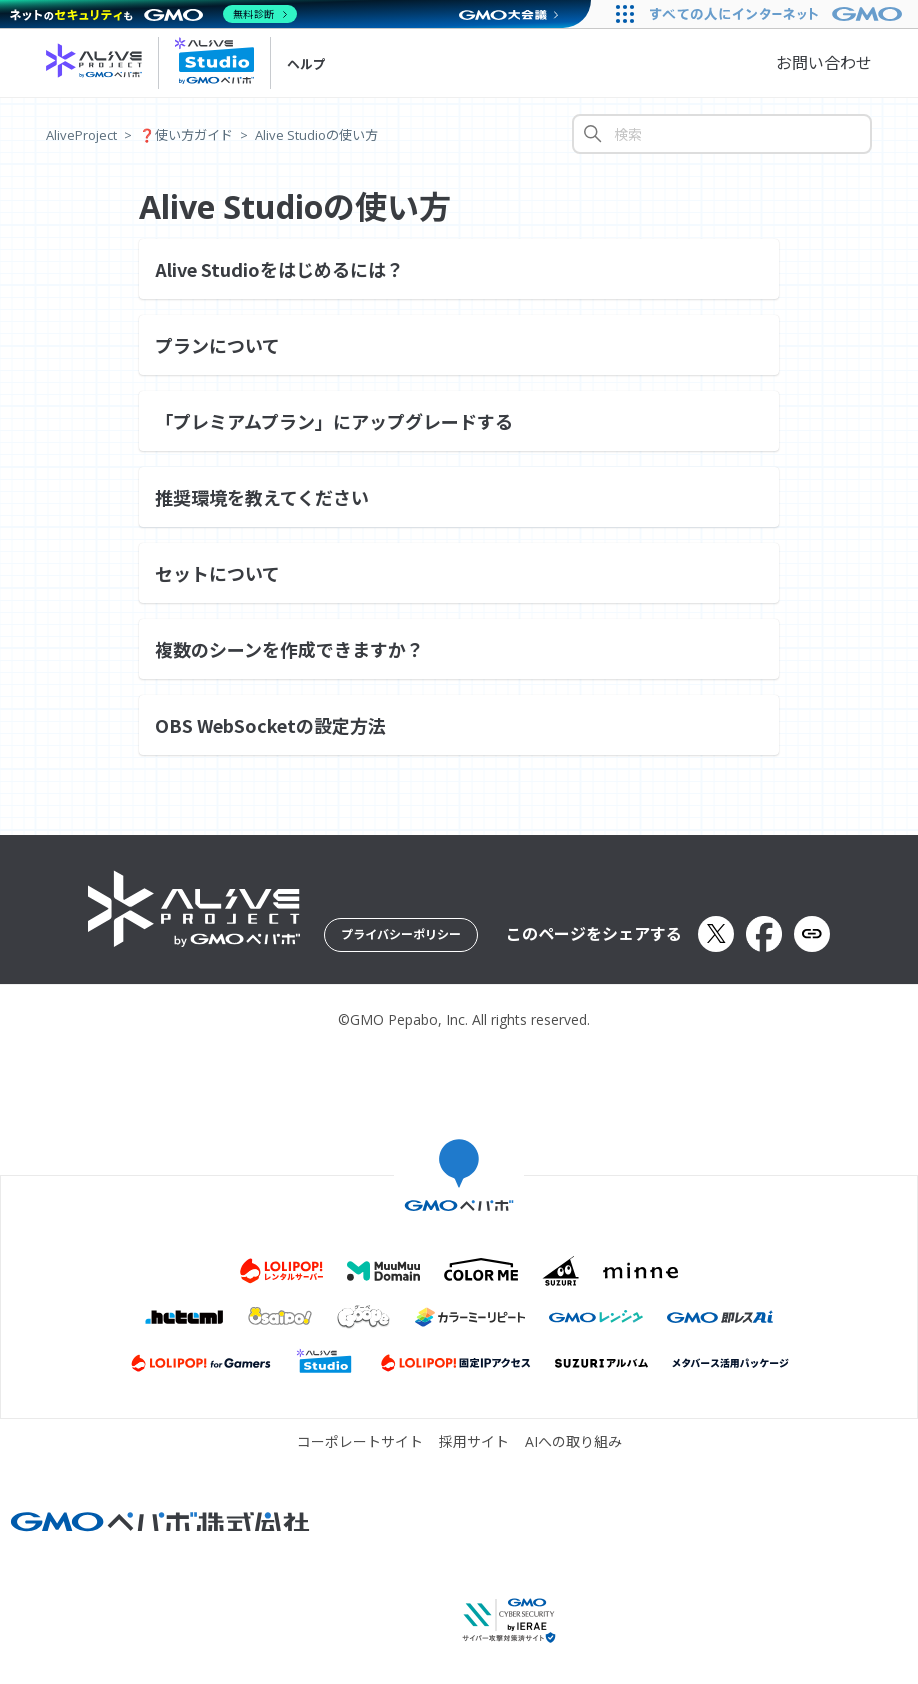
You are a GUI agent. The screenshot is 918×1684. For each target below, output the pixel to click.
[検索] (722, 134)
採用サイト (474, 1442)
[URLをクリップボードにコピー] (812, 934)
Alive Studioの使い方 (316, 135)
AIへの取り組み (573, 1442)
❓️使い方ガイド (186, 135)
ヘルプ (306, 64)
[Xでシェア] (716, 934)
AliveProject (81, 135)
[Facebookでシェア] (764, 934)
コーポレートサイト (360, 1442)
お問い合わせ (824, 63)
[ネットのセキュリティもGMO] (153, 14)
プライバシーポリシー (401, 934)
